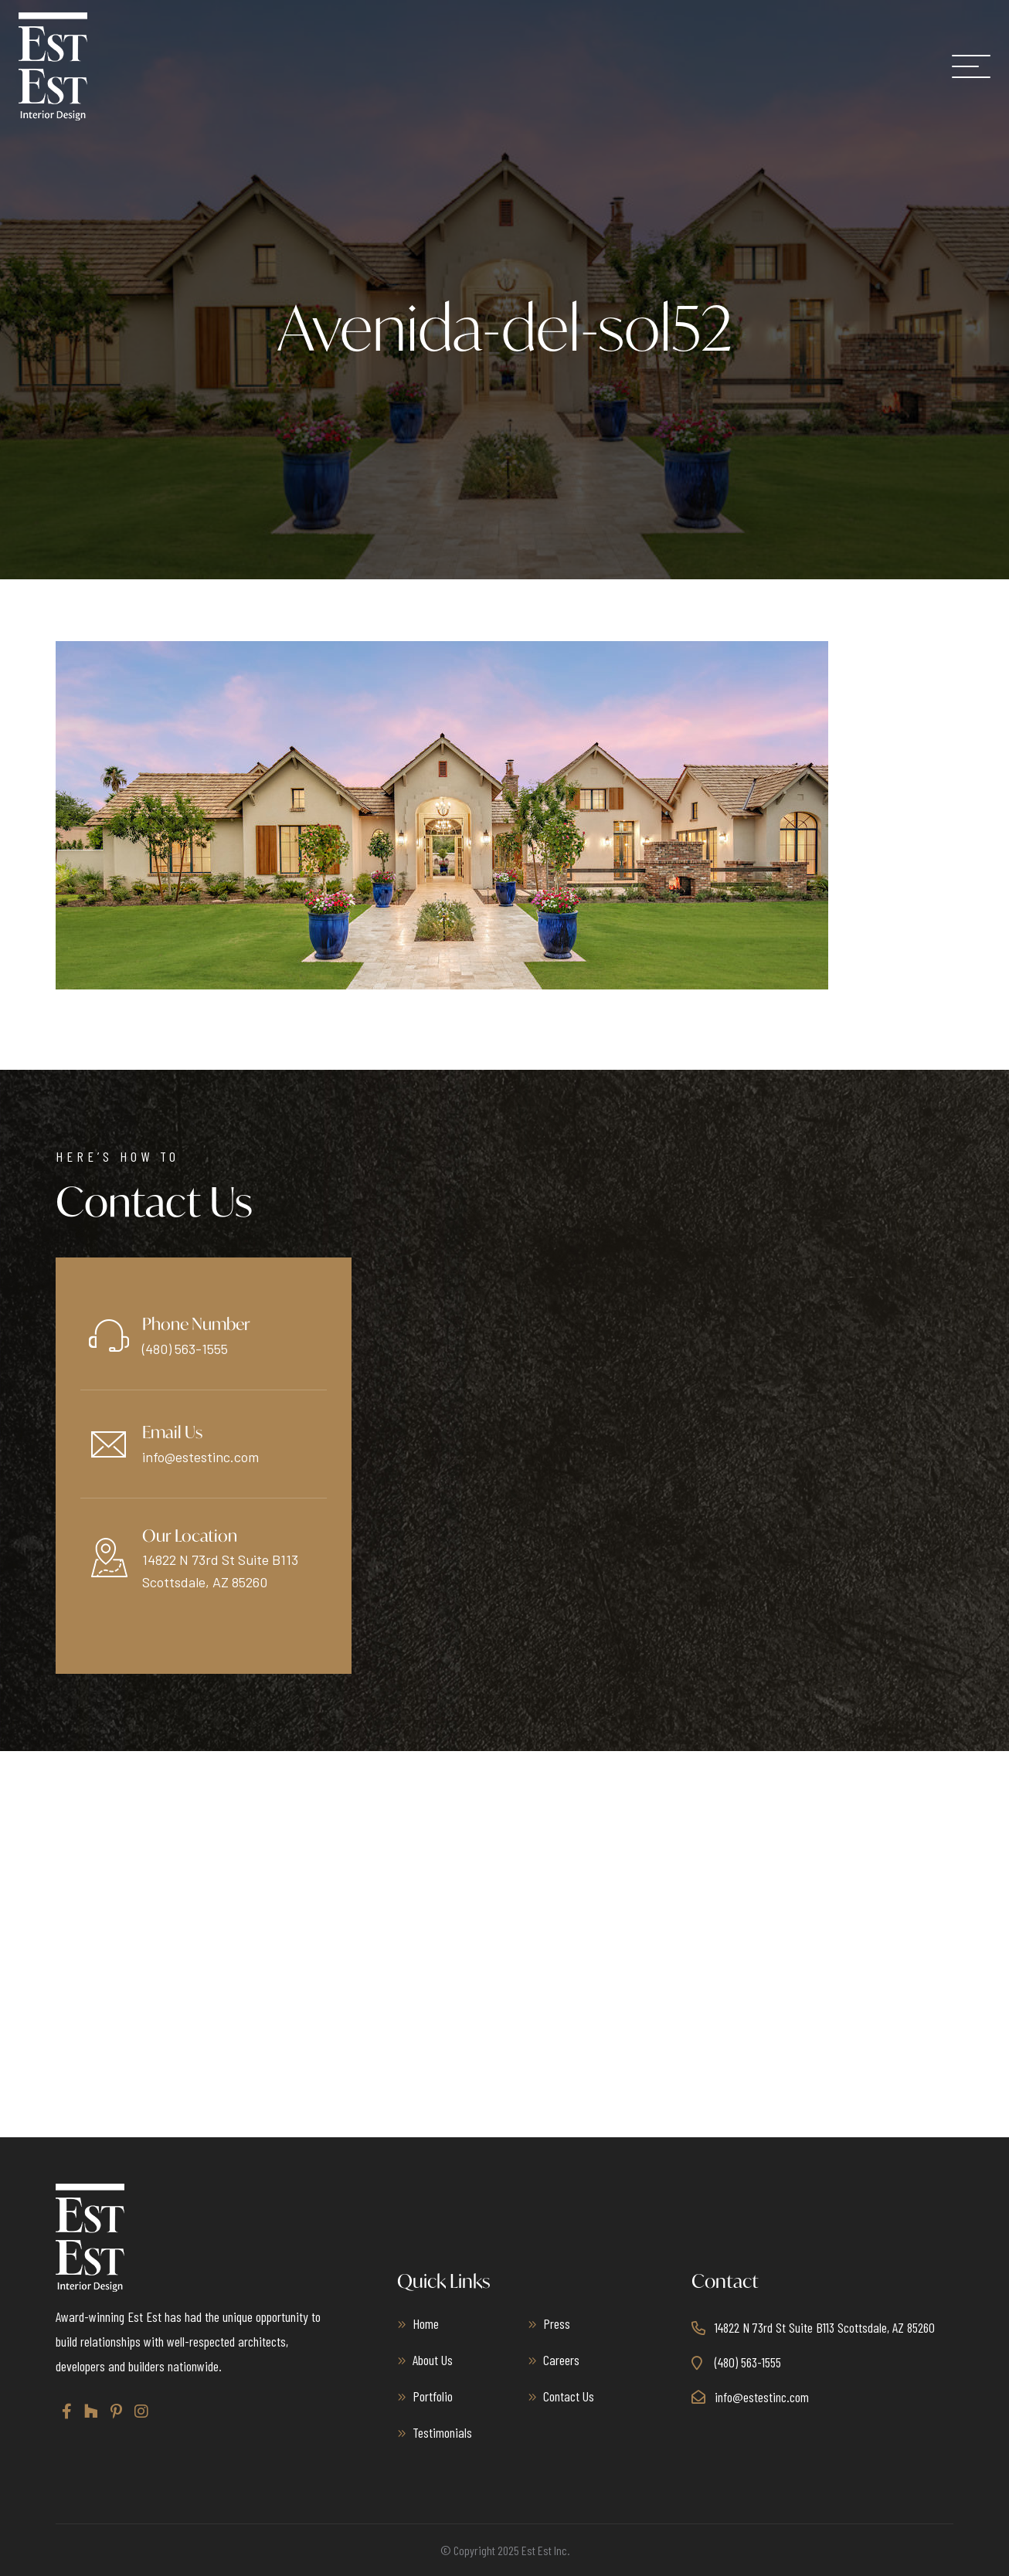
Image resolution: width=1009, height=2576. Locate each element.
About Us (433, 2359)
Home (426, 2323)
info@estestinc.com (200, 1456)
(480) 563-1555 (185, 1348)
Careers (561, 2359)
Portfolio (433, 2396)
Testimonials (442, 2432)
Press (556, 2323)
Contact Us (568, 2396)
